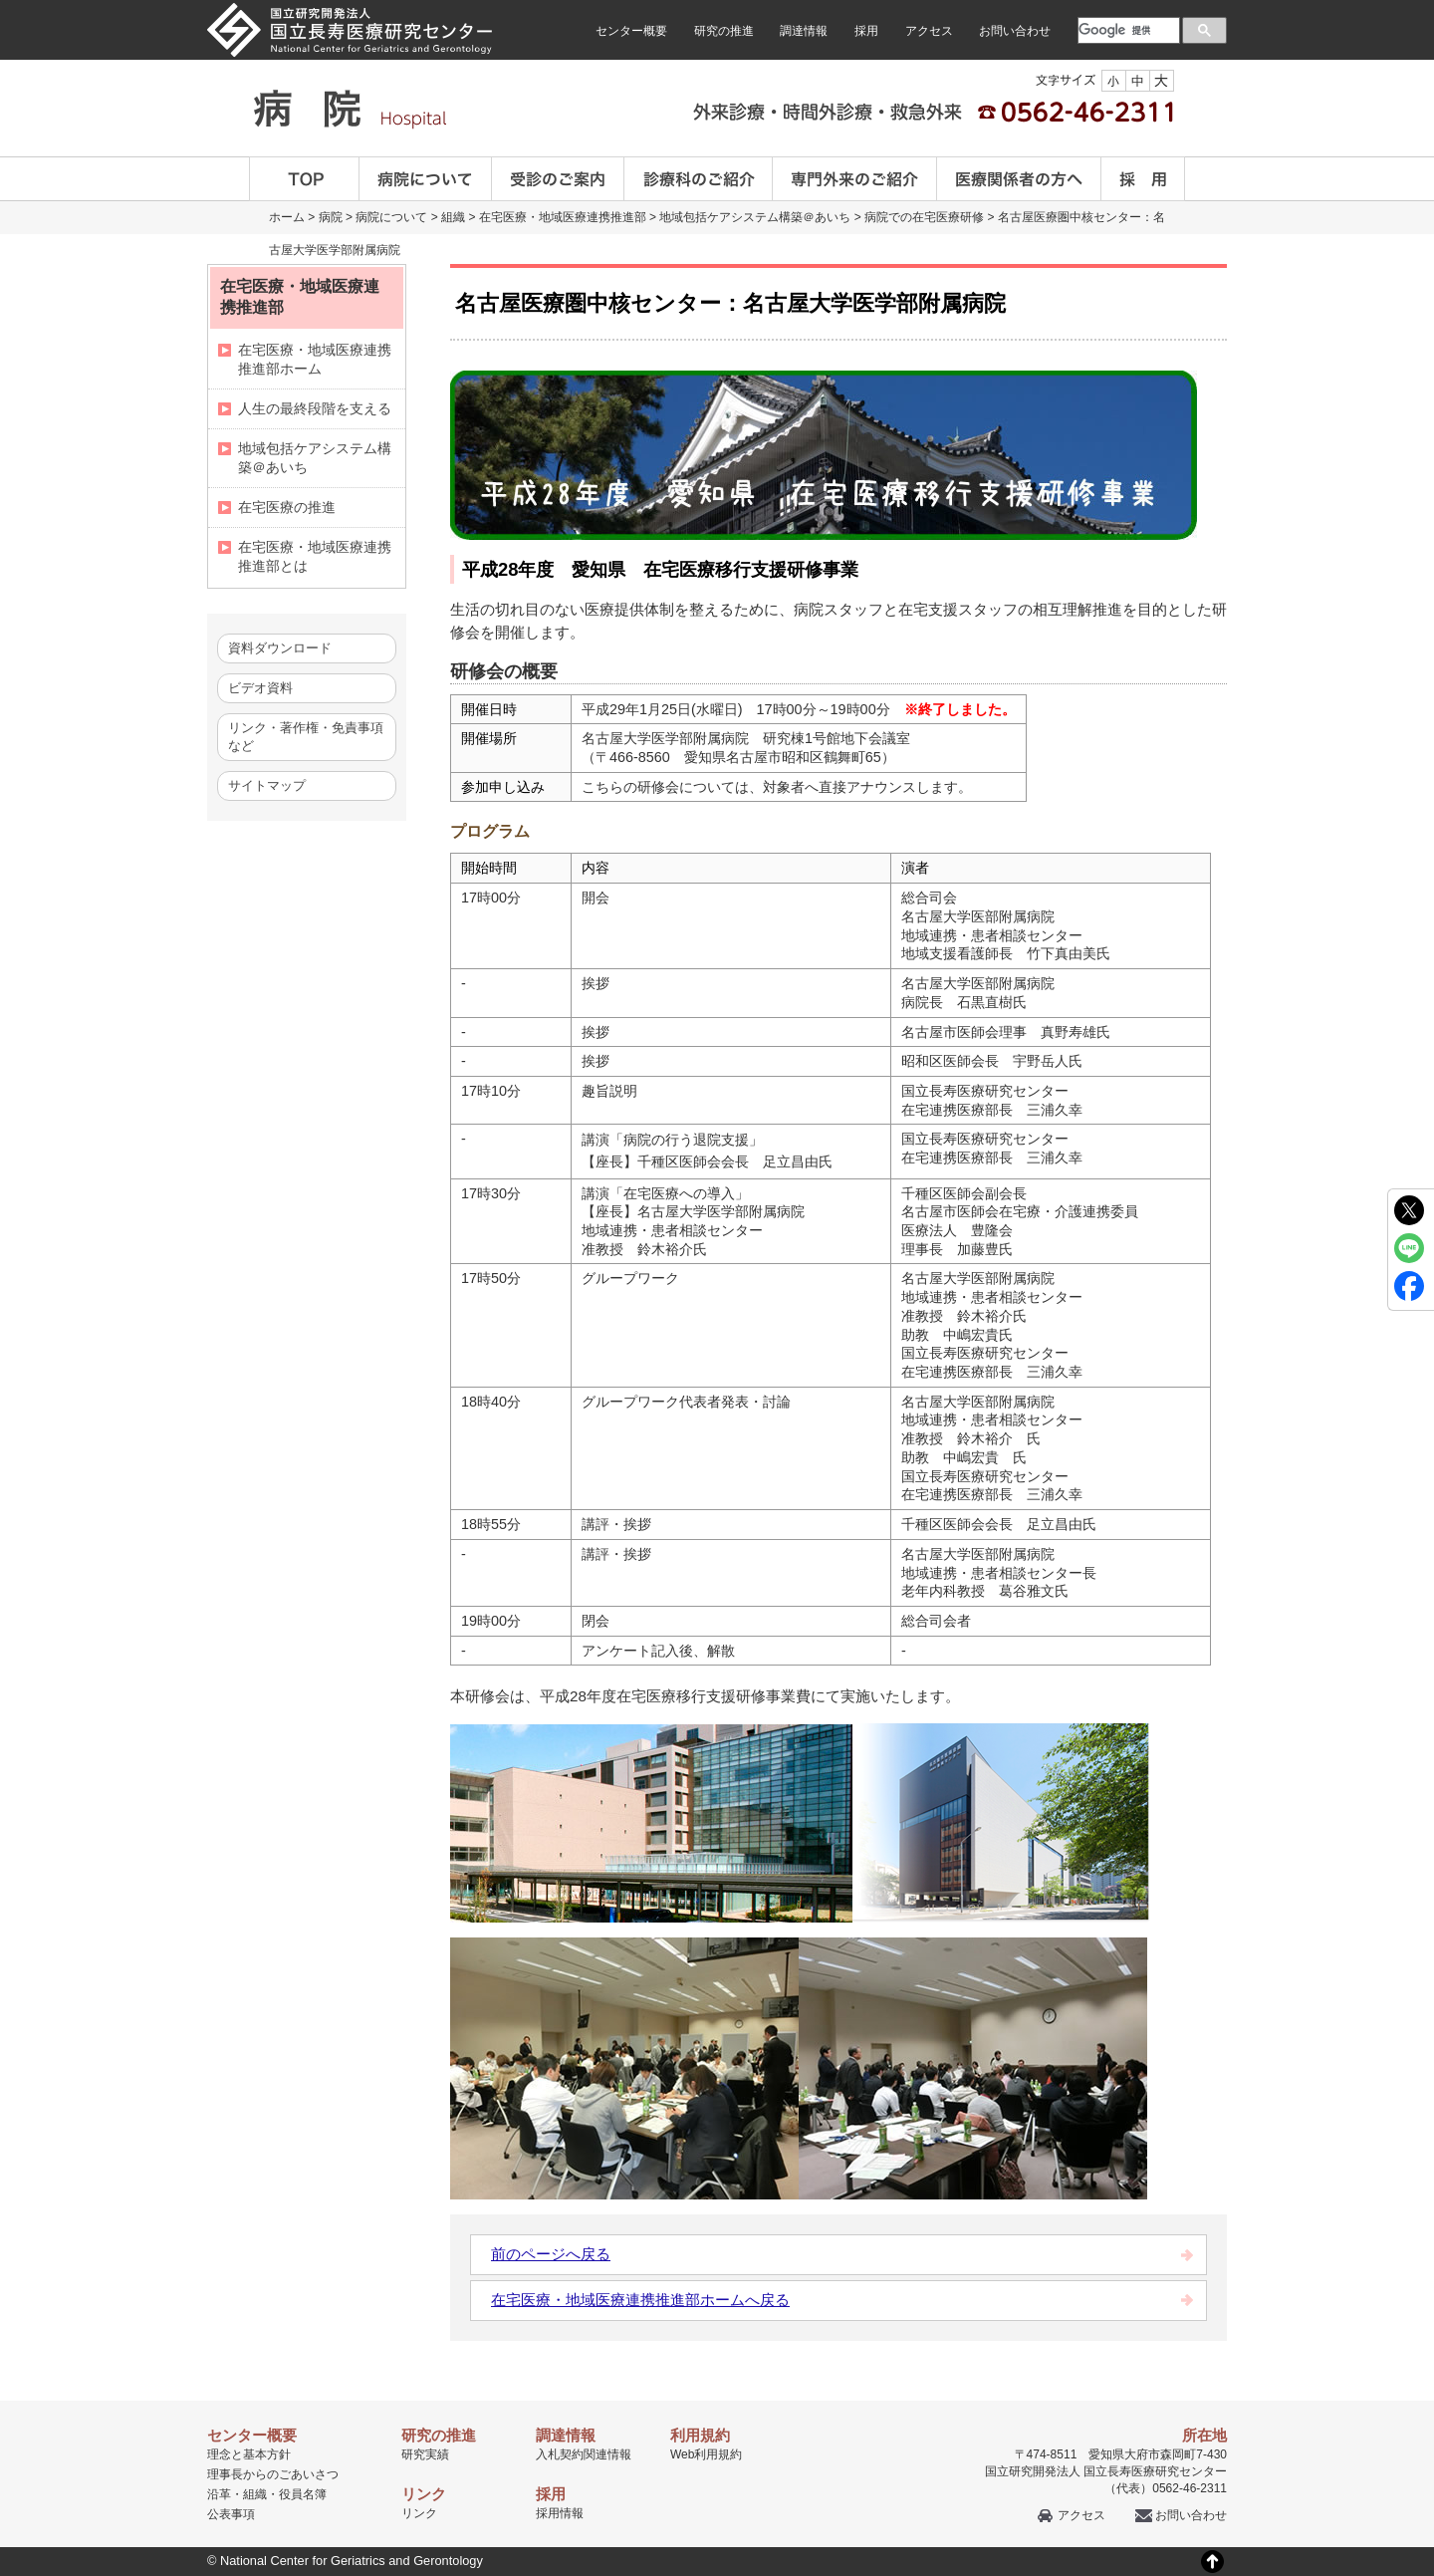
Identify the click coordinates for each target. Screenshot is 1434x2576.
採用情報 (560, 2513)
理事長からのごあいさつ (273, 2474)
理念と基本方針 (249, 2454)
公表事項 (231, 2514)
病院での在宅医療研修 (924, 217)
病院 (331, 217)
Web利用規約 (706, 2454)
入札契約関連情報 (583, 2454)
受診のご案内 (558, 178)
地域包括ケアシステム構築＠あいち (754, 217)
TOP (304, 178)
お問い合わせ (1015, 31)
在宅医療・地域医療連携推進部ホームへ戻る (640, 2299)
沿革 (219, 2494)
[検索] (1126, 30)
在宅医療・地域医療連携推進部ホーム (314, 359)
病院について (425, 178)
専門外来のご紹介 (855, 178)
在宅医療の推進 (287, 507)
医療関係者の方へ (1019, 178)
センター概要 (631, 31)
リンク (419, 2513)
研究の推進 (724, 31)
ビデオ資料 (260, 687)
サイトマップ (267, 785)
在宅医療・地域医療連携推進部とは (314, 556)
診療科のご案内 (698, 178)
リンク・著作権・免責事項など (305, 736)
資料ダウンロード (280, 648)
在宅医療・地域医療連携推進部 (562, 217)
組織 (453, 217)
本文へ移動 (675, 0)
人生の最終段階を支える (314, 408)
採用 (866, 31)
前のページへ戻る (550, 2253)
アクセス (929, 31)
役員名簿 (303, 2494)
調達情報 (804, 31)
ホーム (287, 217)
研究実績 (425, 2454)
